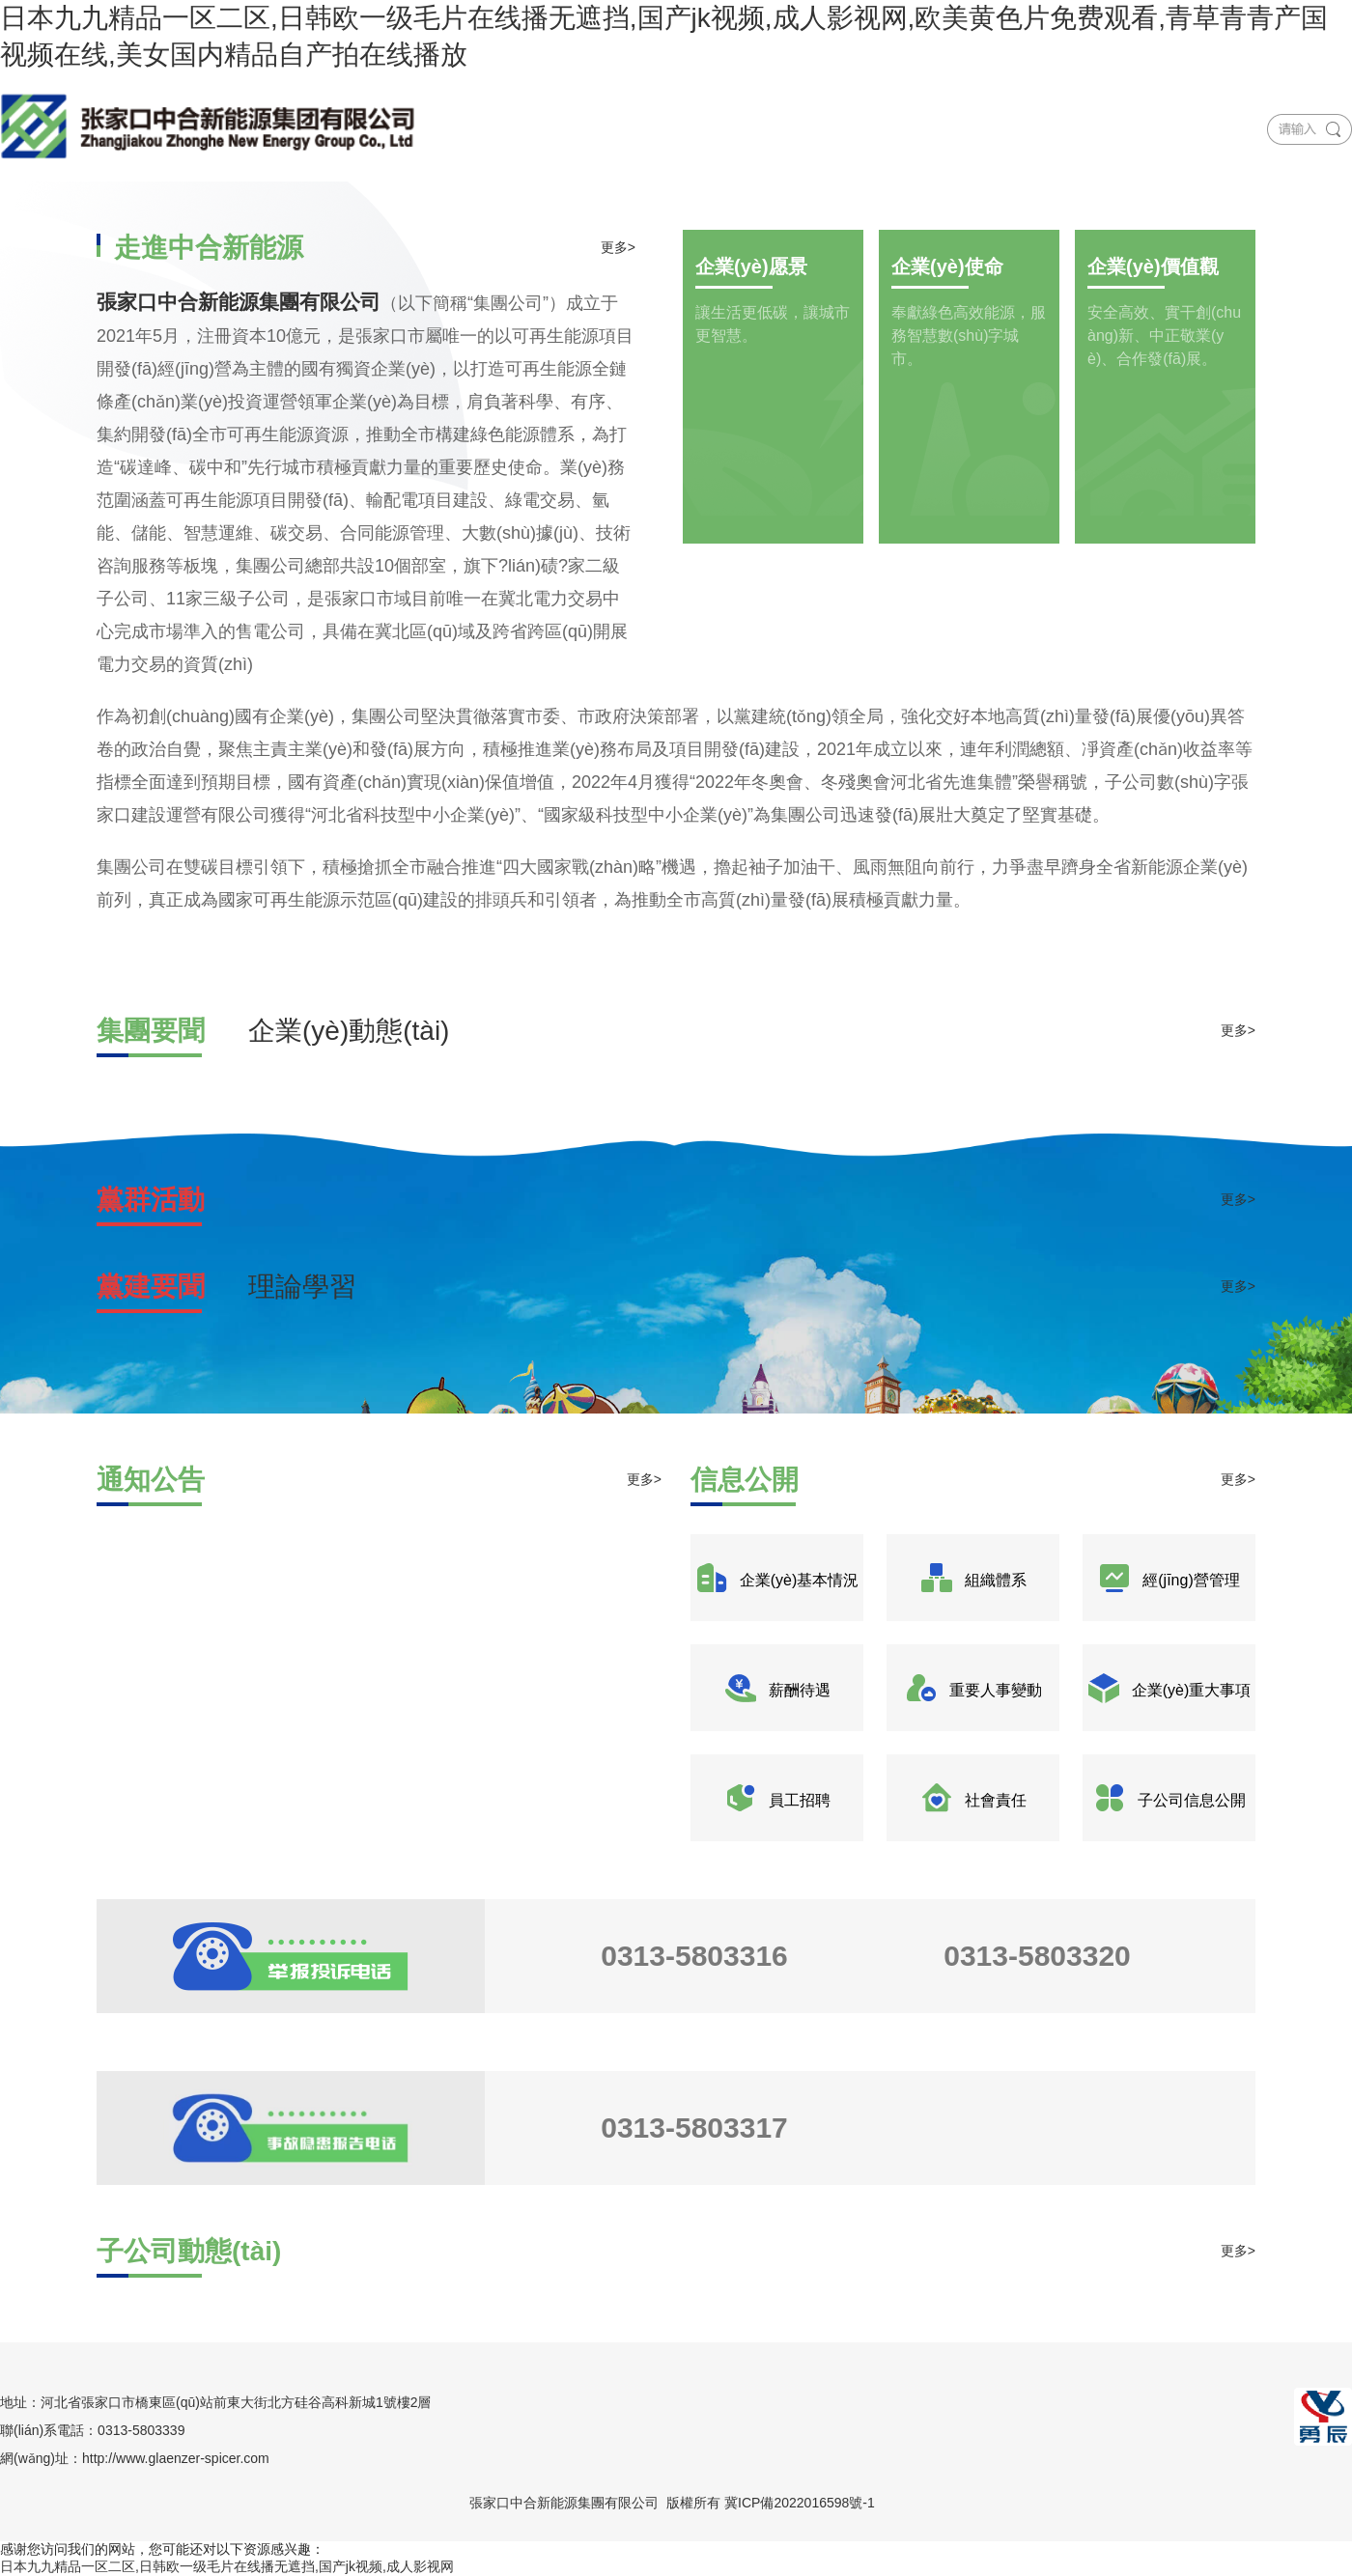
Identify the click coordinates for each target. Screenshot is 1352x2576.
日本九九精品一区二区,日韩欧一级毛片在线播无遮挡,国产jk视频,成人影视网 (227, 2566)
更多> (618, 247)
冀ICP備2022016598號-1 (799, 2502)
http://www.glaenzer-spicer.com (175, 2458)
